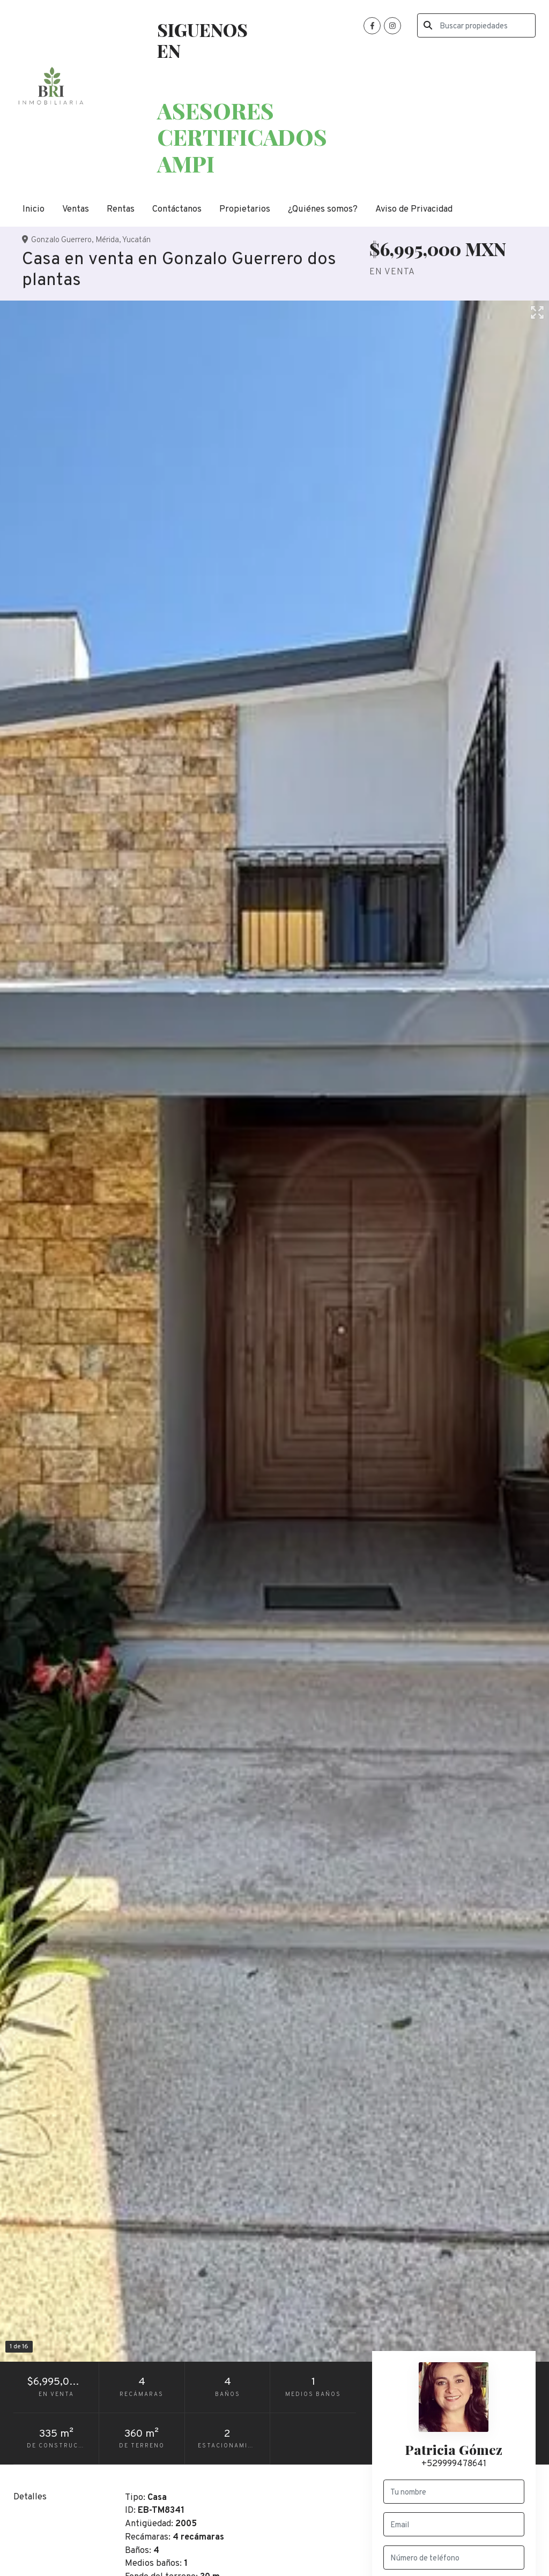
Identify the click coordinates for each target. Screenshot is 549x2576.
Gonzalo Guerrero (61, 240)
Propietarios (244, 209)
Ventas (75, 209)
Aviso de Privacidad (413, 209)
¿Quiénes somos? (323, 209)
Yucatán (136, 240)
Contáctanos (177, 209)
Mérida (107, 240)
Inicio (33, 209)
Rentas (121, 209)
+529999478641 (453, 2463)
